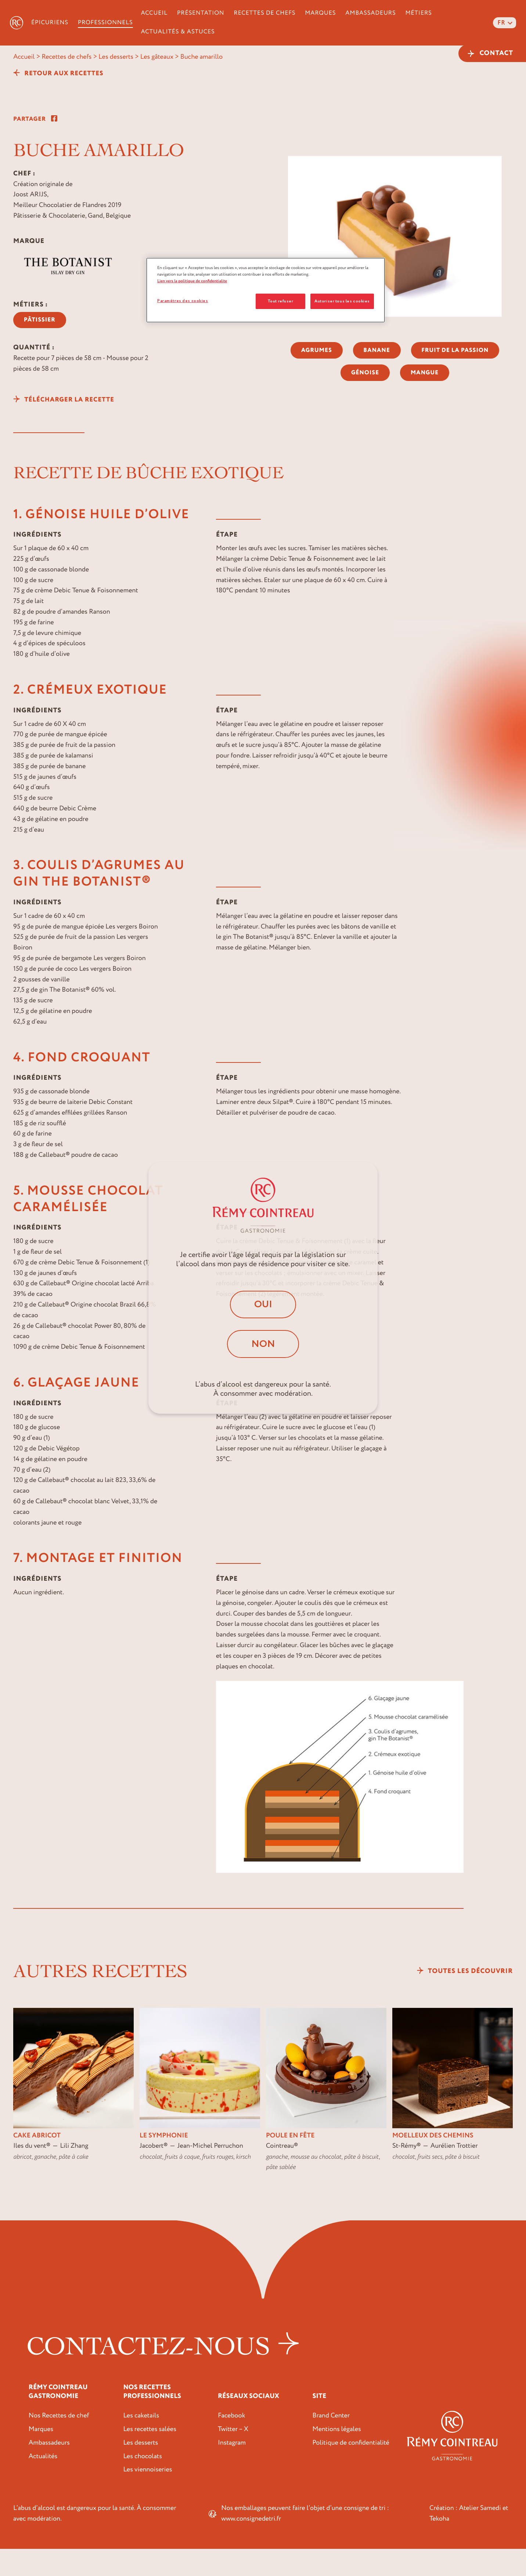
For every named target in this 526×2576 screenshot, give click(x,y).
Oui (263, 1303)
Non (263, 1345)
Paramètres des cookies (182, 301)
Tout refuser (280, 301)
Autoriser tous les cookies (342, 301)
